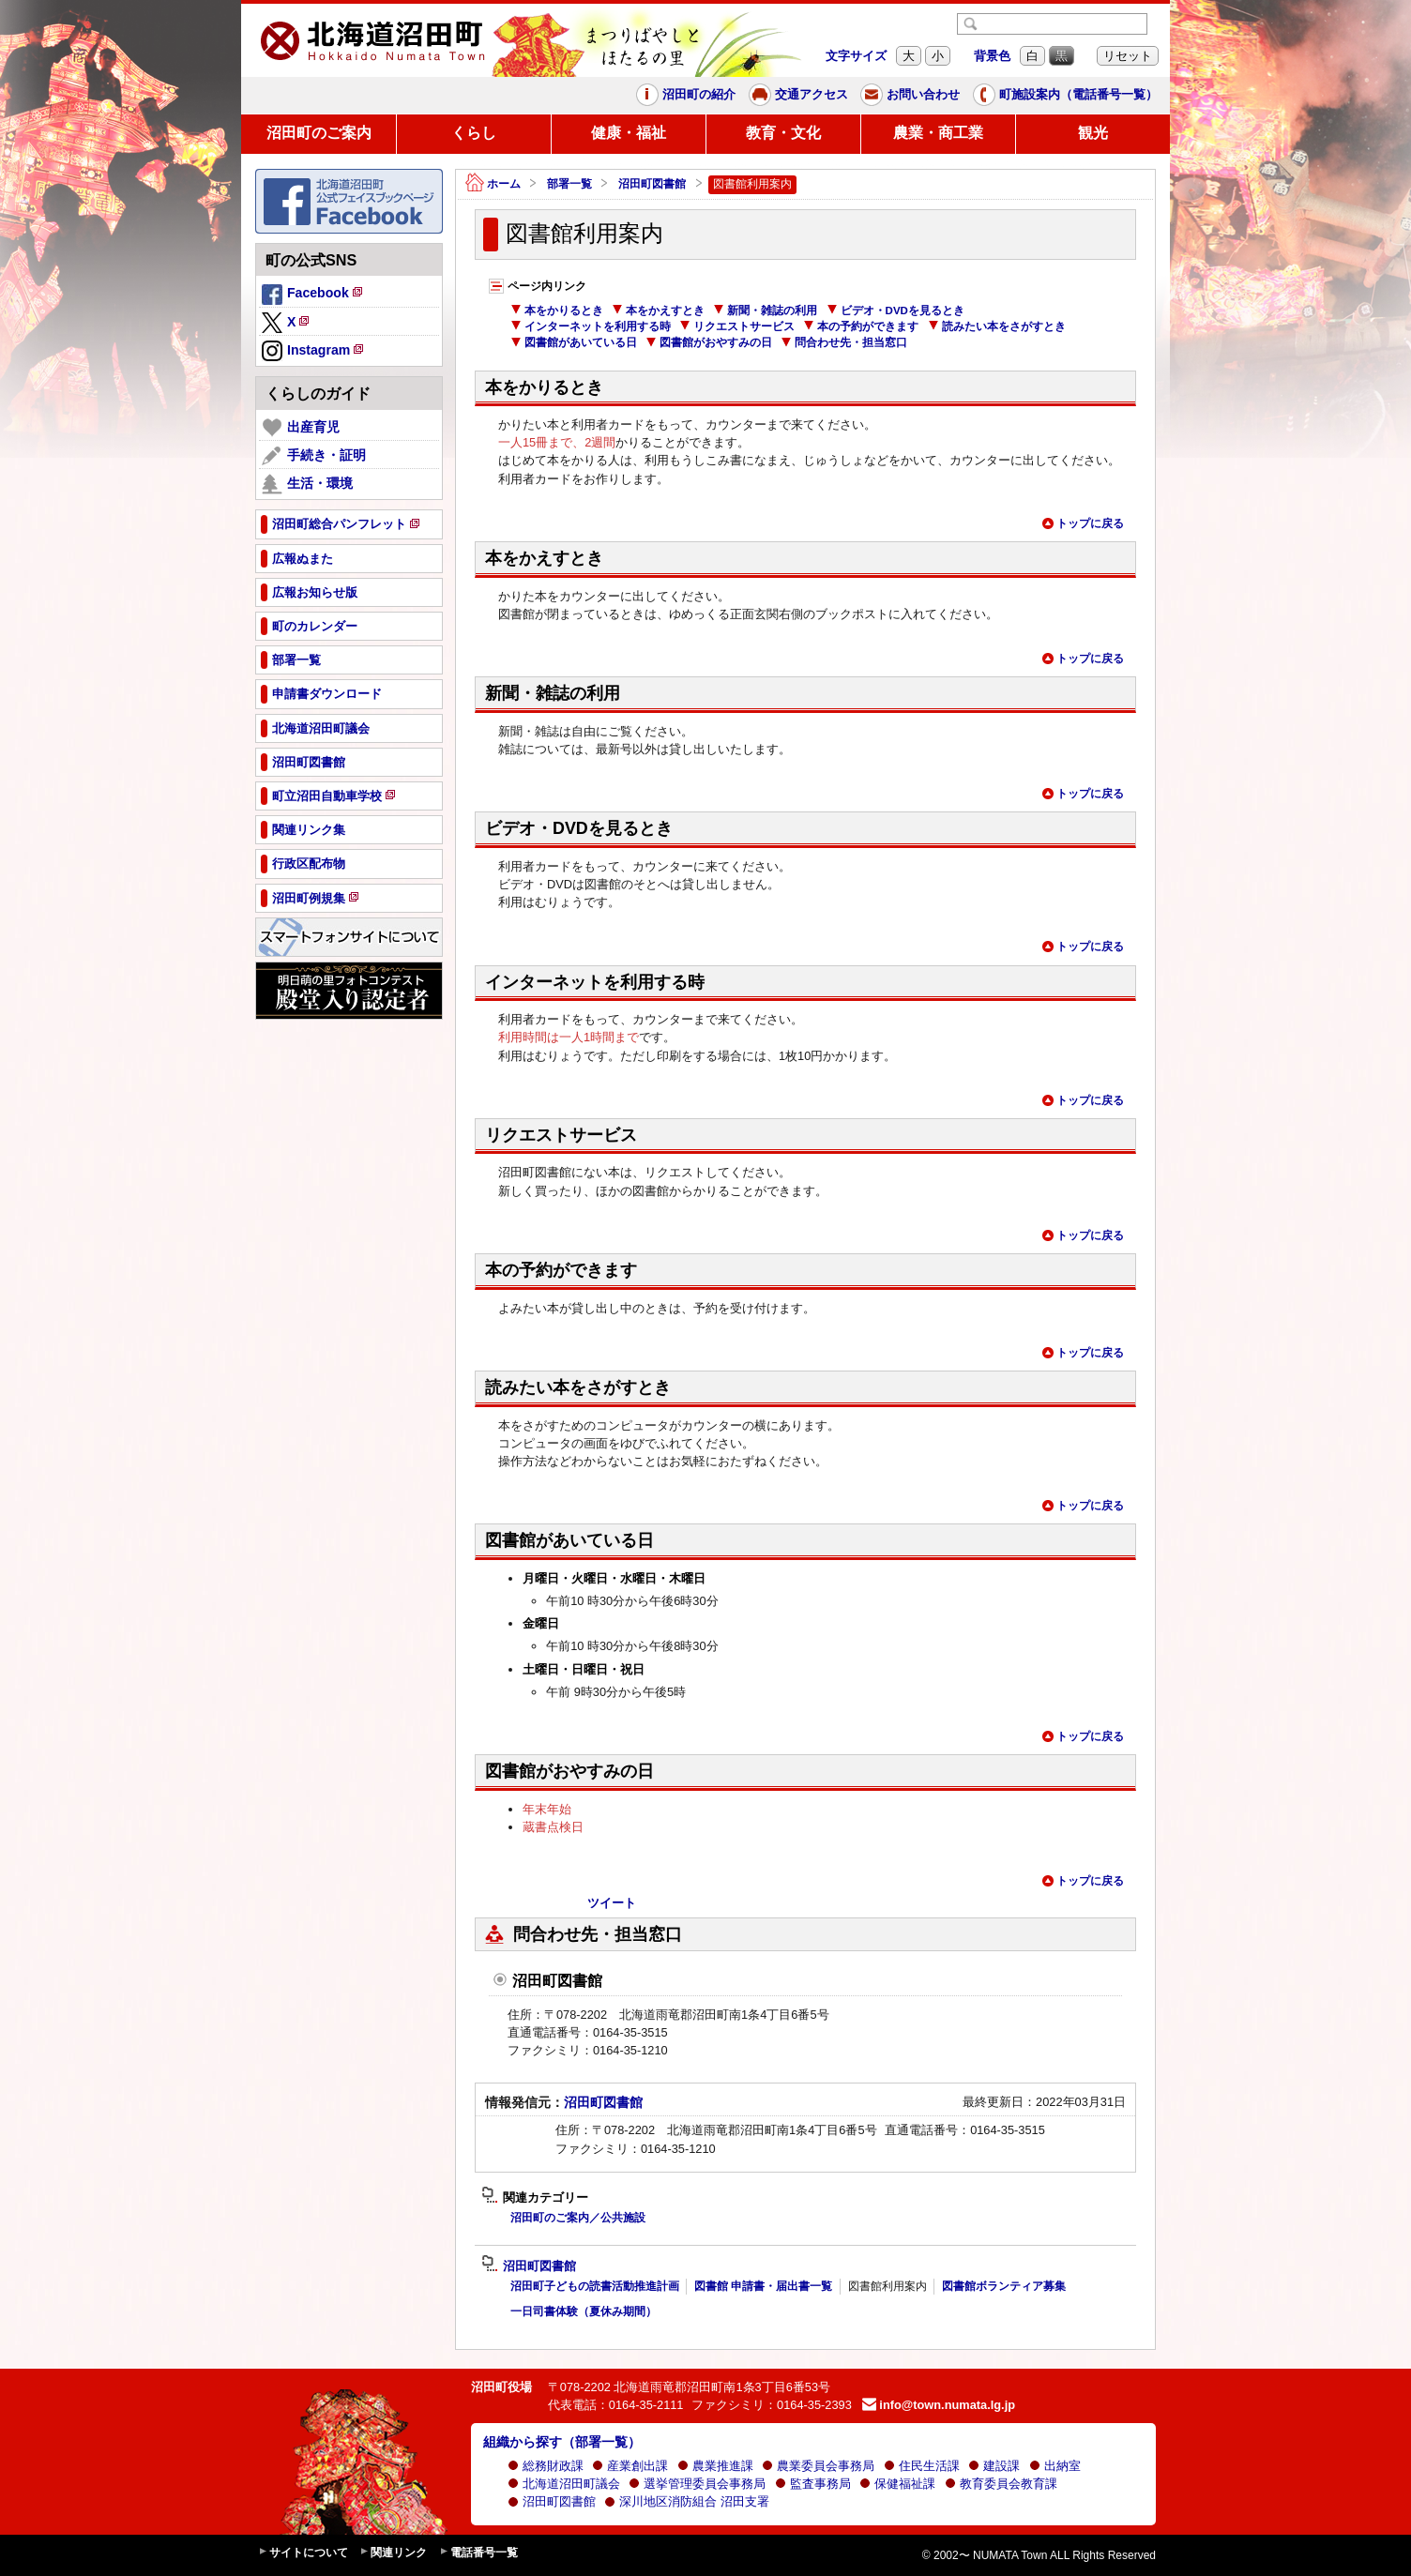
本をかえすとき (658, 310)
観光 (1093, 133)
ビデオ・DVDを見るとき (895, 310)
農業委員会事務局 (818, 2466)
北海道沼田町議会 (564, 2484)
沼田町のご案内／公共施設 (577, 2217)
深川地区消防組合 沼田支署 (686, 2501)
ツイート (611, 1903)
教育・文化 (783, 133)
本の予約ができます (860, 326)
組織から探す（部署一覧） (562, 2441)
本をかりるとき (556, 310)
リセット (1127, 56)
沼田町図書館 (652, 183)
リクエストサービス (737, 326)
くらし (473, 133)
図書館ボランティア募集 (1004, 2286)
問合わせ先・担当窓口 (844, 342)
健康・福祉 (628, 133)
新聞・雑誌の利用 (765, 310)
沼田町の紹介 (686, 94)
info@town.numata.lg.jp (938, 2405)
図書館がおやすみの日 (708, 342)
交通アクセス (798, 94)
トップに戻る (1082, 523)
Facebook (313, 295)
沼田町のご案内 (319, 133)
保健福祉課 (897, 2484)
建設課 (994, 2466)
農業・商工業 (938, 133)
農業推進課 (715, 2466)
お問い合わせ (910, 94)
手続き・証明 (314, 456)
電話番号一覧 (478, 2553)
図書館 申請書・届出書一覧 (763, 2286)
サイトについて (303, 2553)
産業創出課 (630, 2466)
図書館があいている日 (573, 342)
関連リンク (393, 2553)
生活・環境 (307, 484)
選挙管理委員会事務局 (697, 2484)
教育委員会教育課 (1001, 2484)
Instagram (314, 352)
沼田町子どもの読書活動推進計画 (594, 2286)
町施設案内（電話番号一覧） (1065, 94)
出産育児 (301, 427)
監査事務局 (813, 2484)
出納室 (1055, 2466)
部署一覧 (569, 183)
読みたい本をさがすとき (997, 326)
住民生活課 (922, 2466)
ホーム (493, 184)
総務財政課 (546, 2466)
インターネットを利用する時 (590, 326)
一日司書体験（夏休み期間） (583, 2311)
